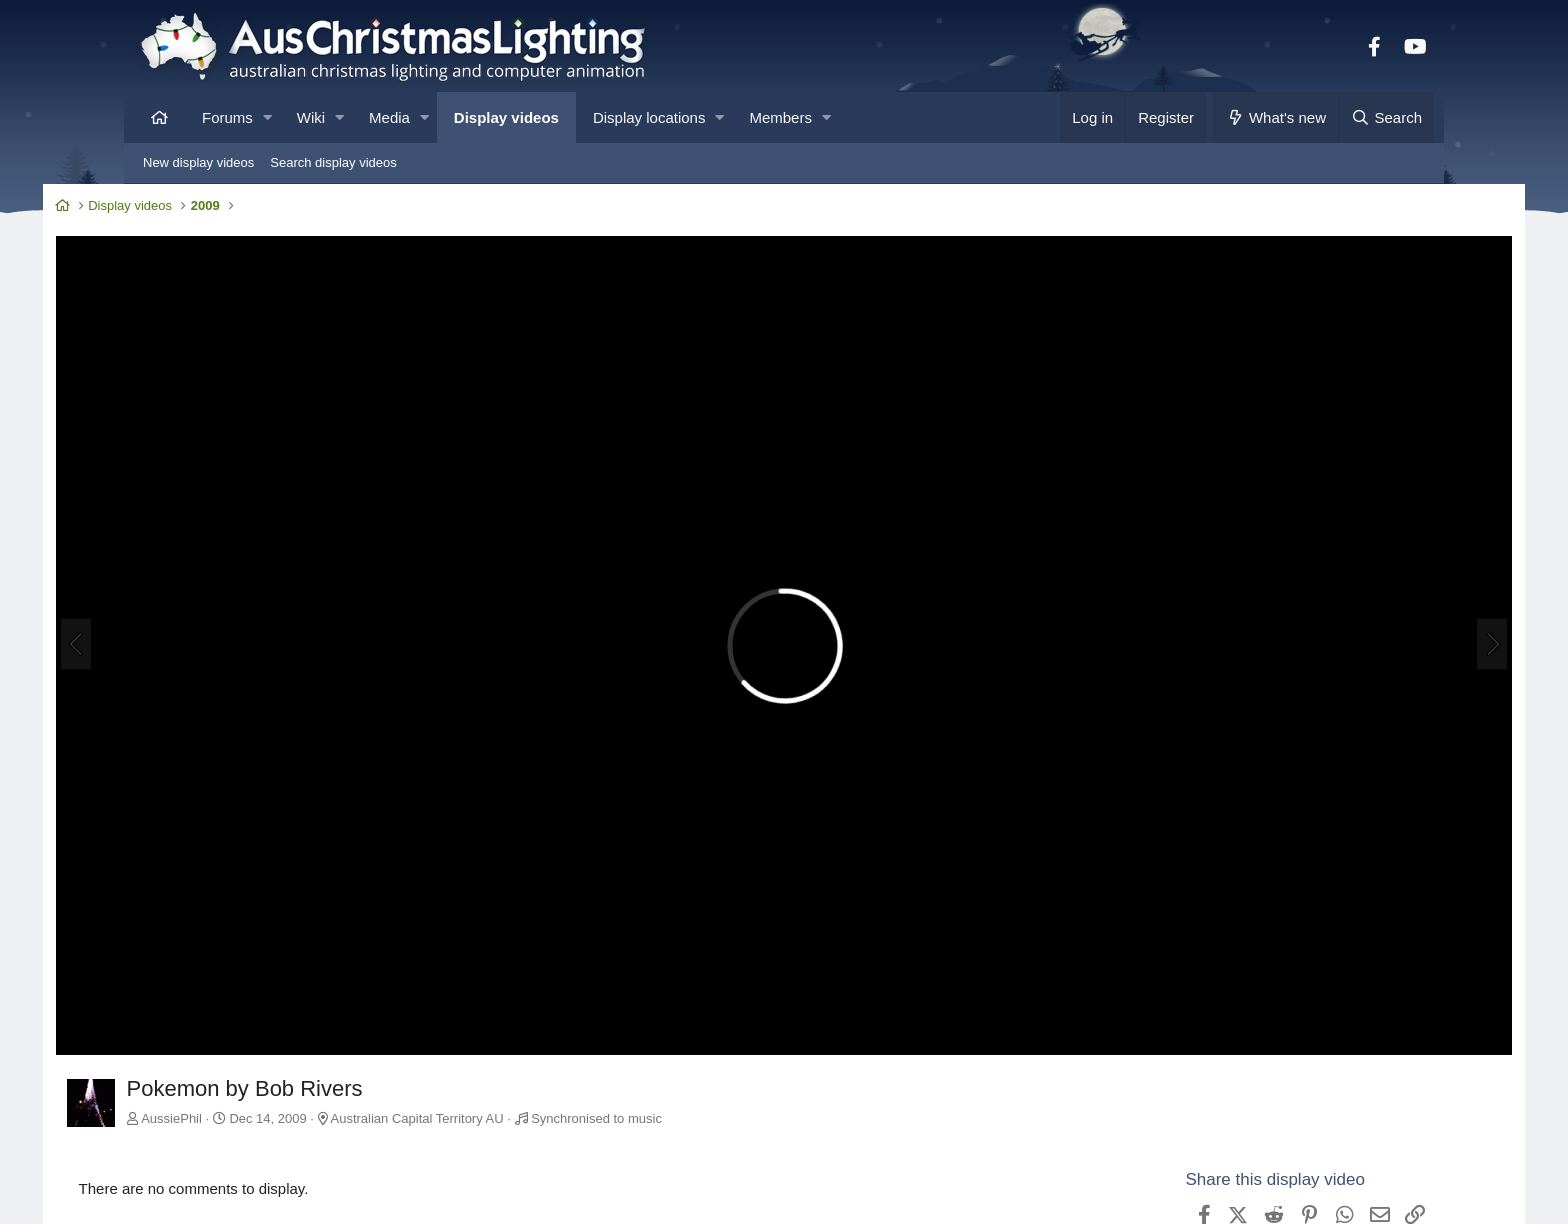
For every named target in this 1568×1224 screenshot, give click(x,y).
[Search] (1386, 117)
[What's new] (1275, 117)
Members (780, 117)
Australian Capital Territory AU (501, 1026)
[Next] (1408, 600)
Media (389, 117)
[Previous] (160, 600)
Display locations (649, 117)
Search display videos (333, 162)
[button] (267, 117)
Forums (227, 117)
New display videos (198, 162)
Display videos (506, 117)
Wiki (311, 117)
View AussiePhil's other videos (1213, 1203)
